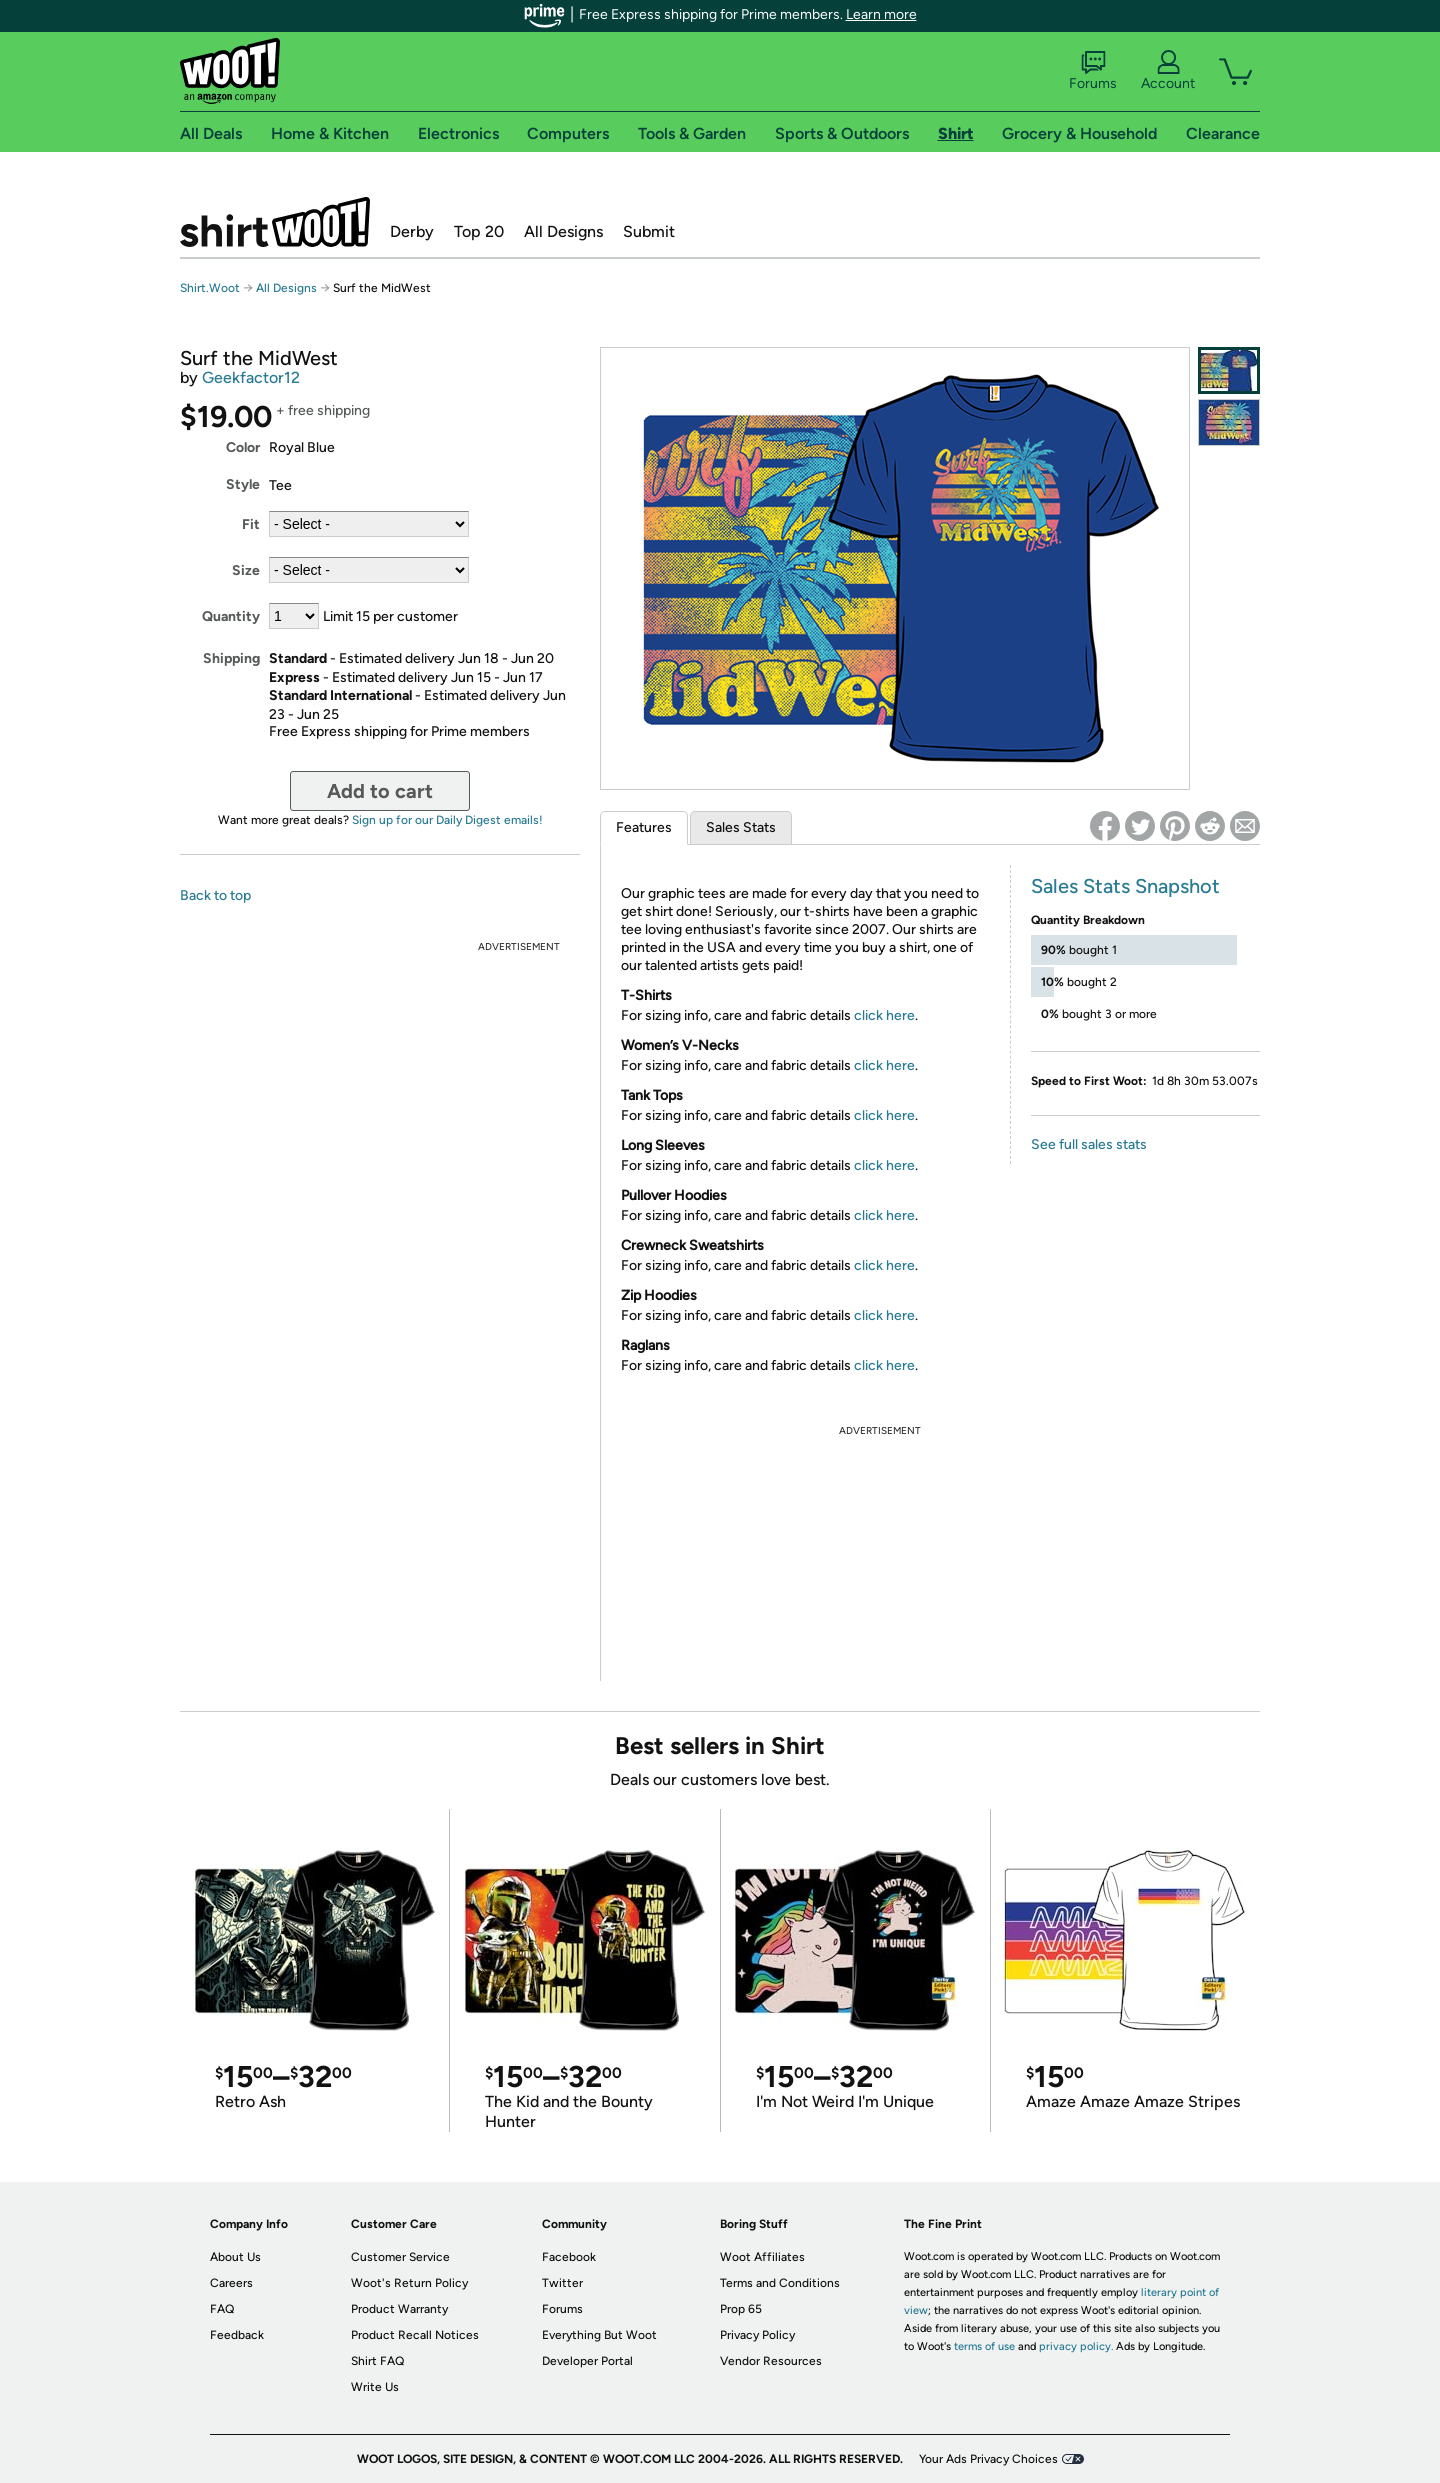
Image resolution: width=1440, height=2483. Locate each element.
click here (884, 1015)
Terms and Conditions (780, 2283)
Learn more (881, 14)
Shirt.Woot (275, 222)
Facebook (569, 2257)
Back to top (215, 895)
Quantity (231, 616)
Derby (412, 231)
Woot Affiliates (762, 2257)
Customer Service (400, 2257)
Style (243, 484)
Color (243, 447)
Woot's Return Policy (409, 2283)
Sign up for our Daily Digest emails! (447, 820)
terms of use (984, 2346)
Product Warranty (399, 2309)
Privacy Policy (757, 2335)
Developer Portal (587, 2361)
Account (1168, 71)
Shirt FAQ (377, 2361)
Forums (1093, 71)
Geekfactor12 (251, 377)
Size (246, 570)
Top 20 (479, 231)
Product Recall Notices (415, 2335)
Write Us (375, 2387)
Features (644, 827)
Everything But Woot (599, 2335)
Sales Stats (741, 827)
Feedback (237, 2335)
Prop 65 (741, 2309)
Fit (251, 524)
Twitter (562, 2283)
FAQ (222, 2309)
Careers (231, 2283)
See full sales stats (1089, 1144)
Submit (649, 231)
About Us (235, 2257)
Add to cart (380, 791)
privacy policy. (1076, 2346)
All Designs (563, 231)
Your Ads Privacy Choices (988, 2459)
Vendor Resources (771, 2361)
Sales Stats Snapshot (1125, 886)
